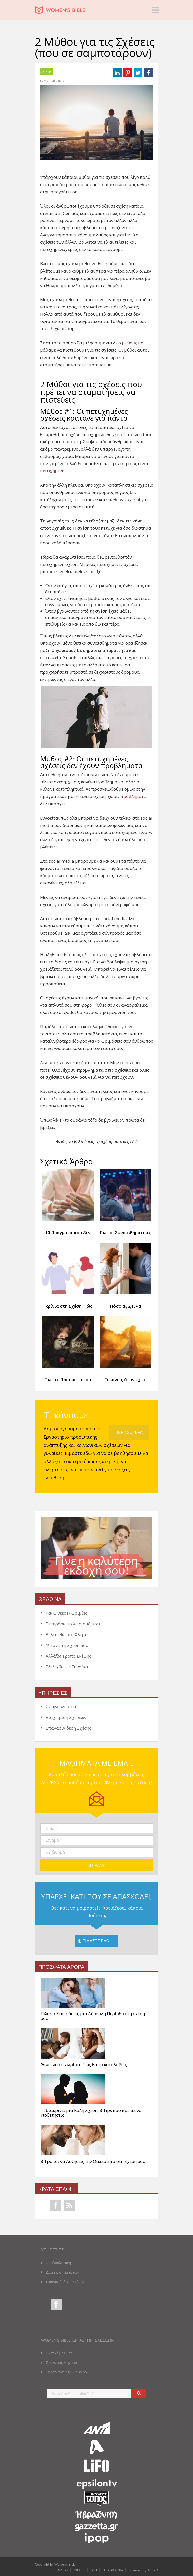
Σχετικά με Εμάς (59, 2353)
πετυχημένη (52, 471)
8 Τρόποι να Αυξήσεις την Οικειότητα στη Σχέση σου (93, 2161)
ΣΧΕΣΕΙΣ (46, 72)
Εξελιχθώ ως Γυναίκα (67, 1667)
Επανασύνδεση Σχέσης (68, 1728)
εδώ (133, 1141)
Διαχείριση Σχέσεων (66, 1717)
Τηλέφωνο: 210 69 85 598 (68, 2372)
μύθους (129, 343)
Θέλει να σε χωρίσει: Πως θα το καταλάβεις (84, 2064)
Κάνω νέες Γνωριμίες (66, 1613)
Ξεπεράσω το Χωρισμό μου (73, 1624)
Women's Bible (54, 80)
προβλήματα (134, 796)
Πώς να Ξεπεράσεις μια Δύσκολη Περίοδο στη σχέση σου (93, 2016)
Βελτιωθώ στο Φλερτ (66, 1634)
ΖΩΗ (93, 2570)
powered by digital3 (143, 2570)
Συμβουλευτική (61, 1706)
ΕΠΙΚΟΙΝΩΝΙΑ (112, 2570)
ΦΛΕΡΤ (63, 2570)
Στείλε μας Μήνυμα (61, 2362)
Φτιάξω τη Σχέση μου (67, 1645)
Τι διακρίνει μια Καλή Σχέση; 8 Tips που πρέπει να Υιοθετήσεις (91, 2112)
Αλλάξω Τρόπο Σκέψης (68, 1656)
